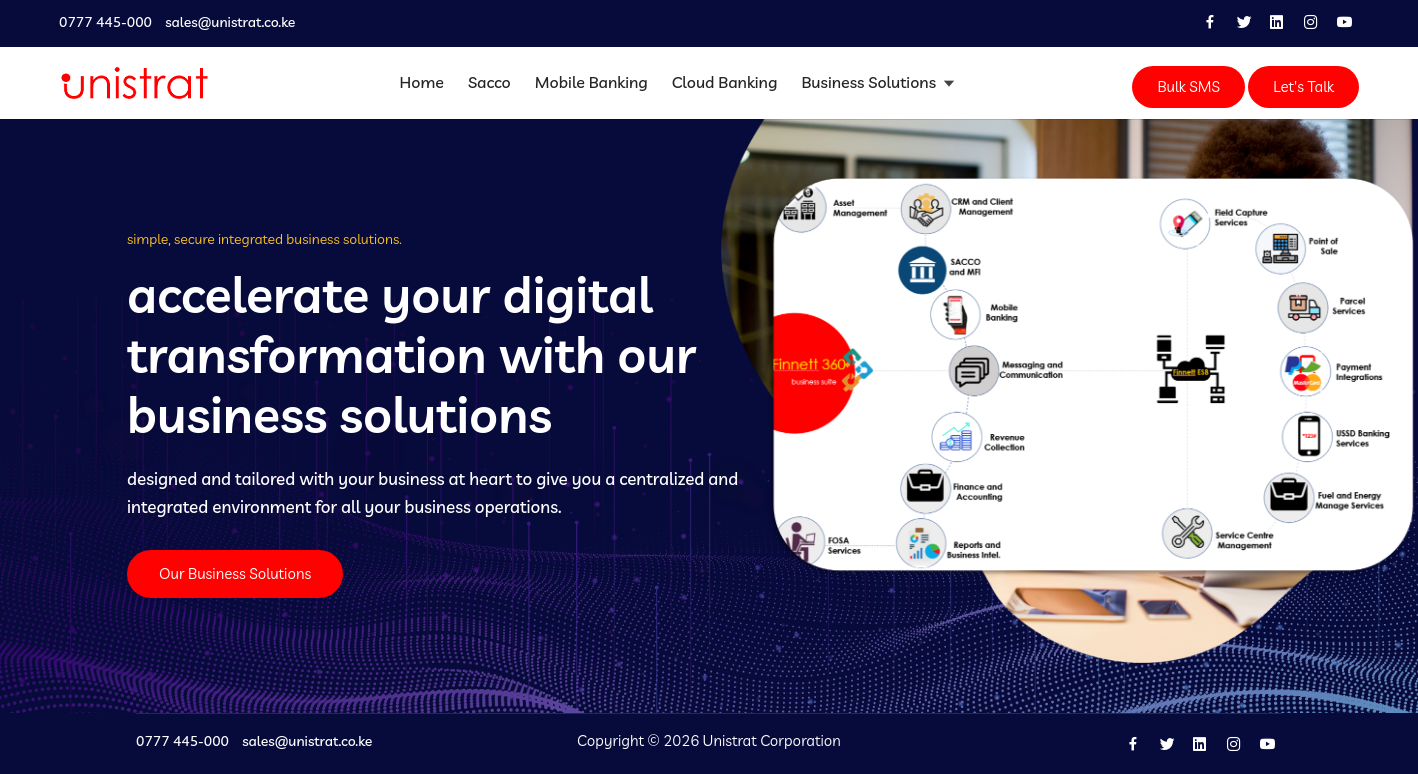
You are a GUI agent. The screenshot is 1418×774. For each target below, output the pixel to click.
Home (422, 82)
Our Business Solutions (235, 573)
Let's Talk (1303, 86)
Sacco (489, 82)
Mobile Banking (591, 82)
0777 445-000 (105, 22)
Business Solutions (870, 82)
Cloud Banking (725, 82)
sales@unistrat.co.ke (230, 22)
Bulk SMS (1188, 86)
